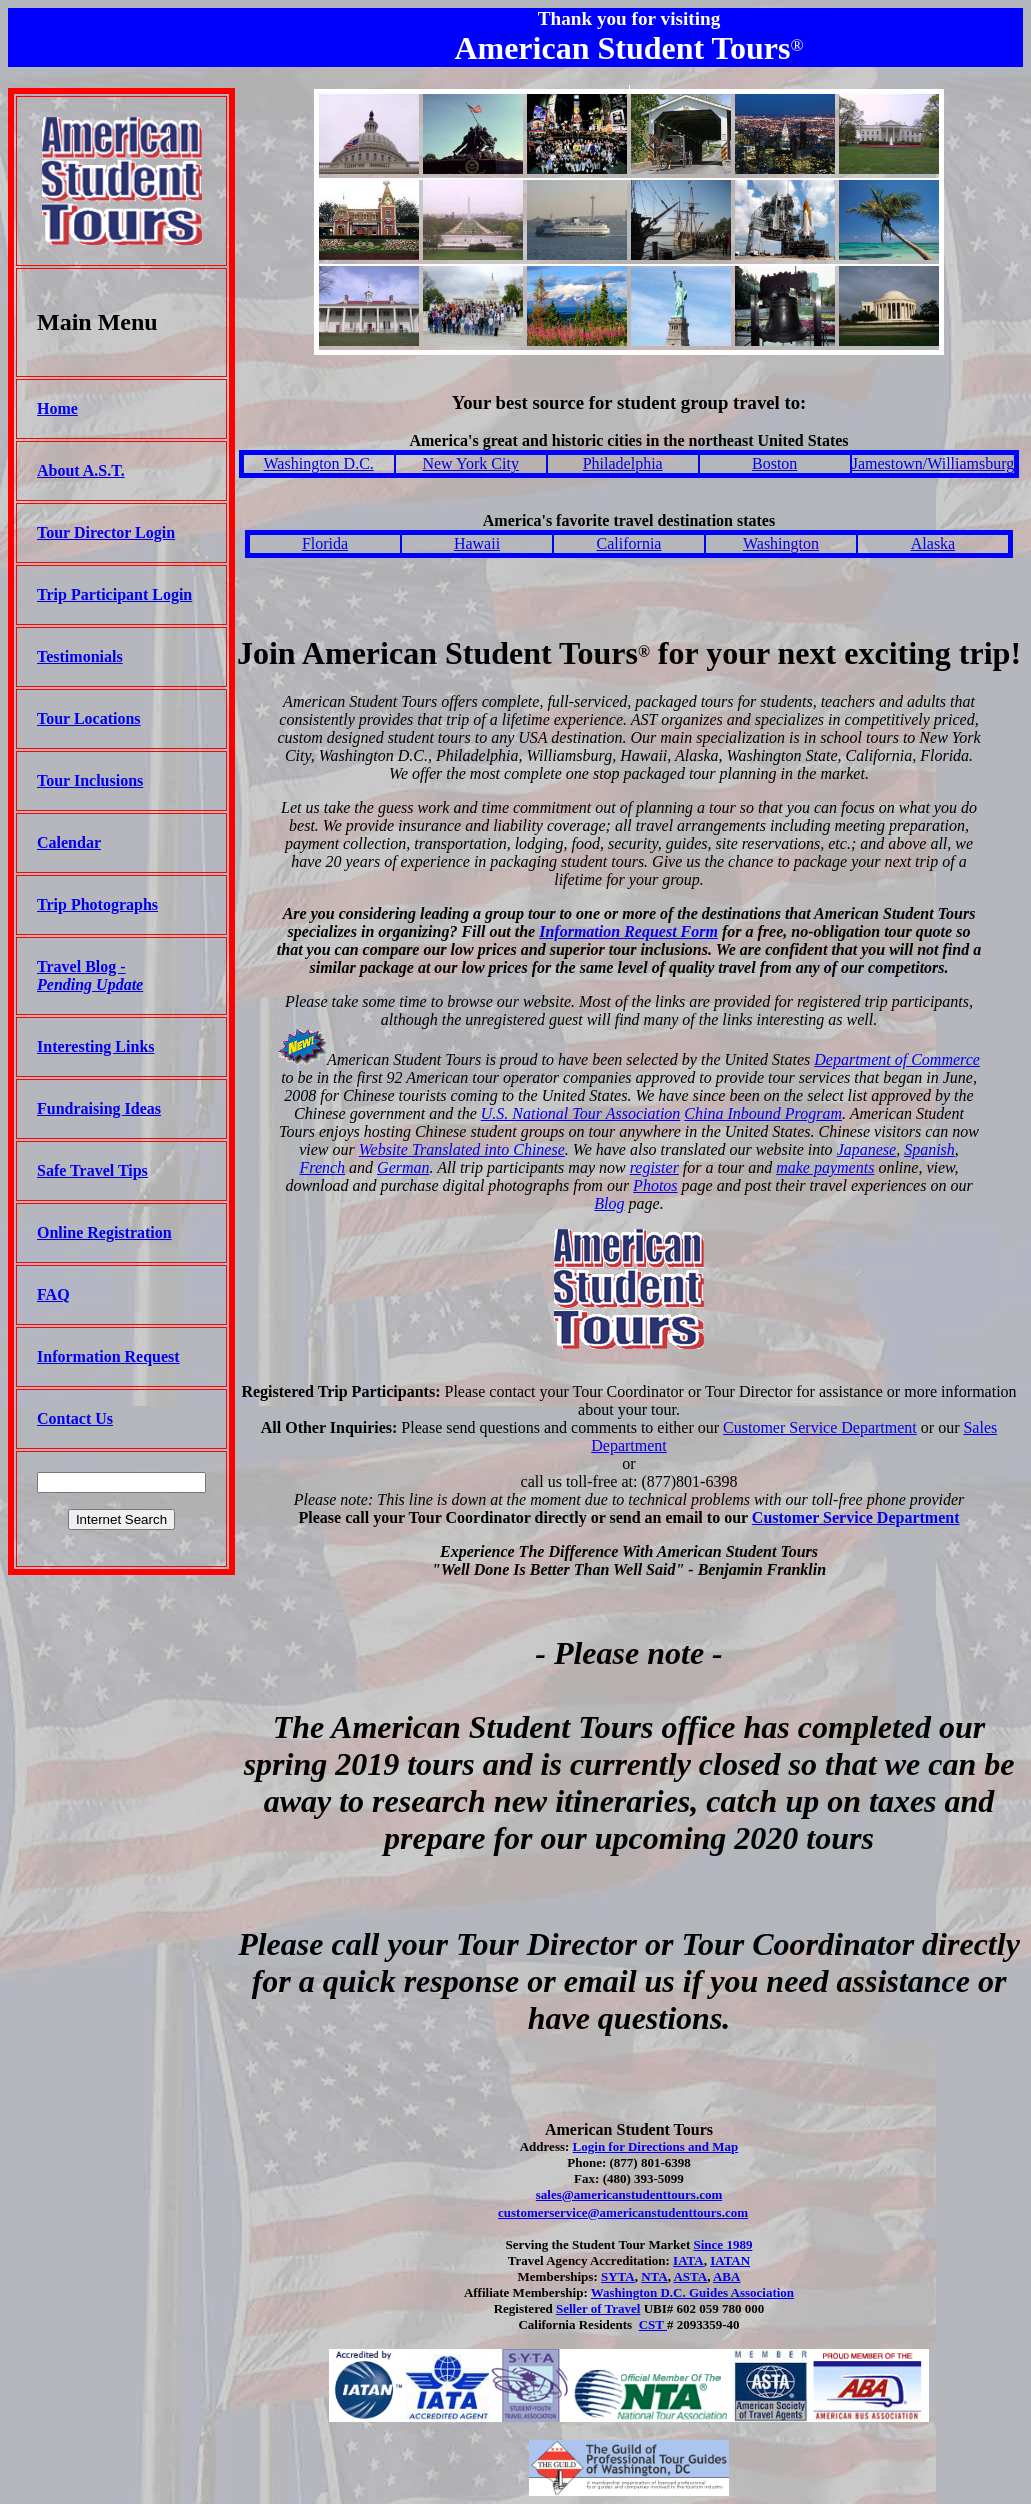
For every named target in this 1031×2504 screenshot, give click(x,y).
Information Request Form (628, 931)
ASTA (690, 2276)
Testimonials (80, 656)
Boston (774, 463)
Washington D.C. (319, 463)
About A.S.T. (81, 470)
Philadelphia (623, 463)
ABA (726, 2276)
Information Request (108, 1356)
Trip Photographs (97, 904)
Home (57, 408)
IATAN (730, 2260)
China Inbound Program (763, 1113)
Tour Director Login (106, 532)
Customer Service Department (820, 1427)
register (654, 1167)
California (629, 543)
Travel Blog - (90, 975)
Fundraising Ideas (99, 1108)
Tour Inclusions (90, 780)
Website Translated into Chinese (462, 1149)
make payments (825, 1167)
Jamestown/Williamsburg (933, 463)
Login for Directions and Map (656, 2146)
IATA (688, 2260)
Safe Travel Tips (92, 1170)
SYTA (618, 2276)
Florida (325, 543)
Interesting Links (96, 1046)
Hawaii (477, 543)
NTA (654, 2276)
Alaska (933, 543)
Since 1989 (723, 2244)
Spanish (929, 1149)
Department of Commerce (897, 1059)
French (322, 1167)
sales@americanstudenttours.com (629, 2194)
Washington (781, 543)
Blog (609, 1203)
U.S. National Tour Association (581, 1113)
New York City (470, 463)
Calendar (69, 842)
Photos (655, 1185)
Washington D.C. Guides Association (692, 2292)
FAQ (53, 1294)
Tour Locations (89, 718)
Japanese (867, 1149)
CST (653, 2324)
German (403, 1167)
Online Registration (104, 1232)
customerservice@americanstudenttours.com (623, 2212)
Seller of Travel (598, 2308)
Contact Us (75, 1418)
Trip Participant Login (114, 594)
